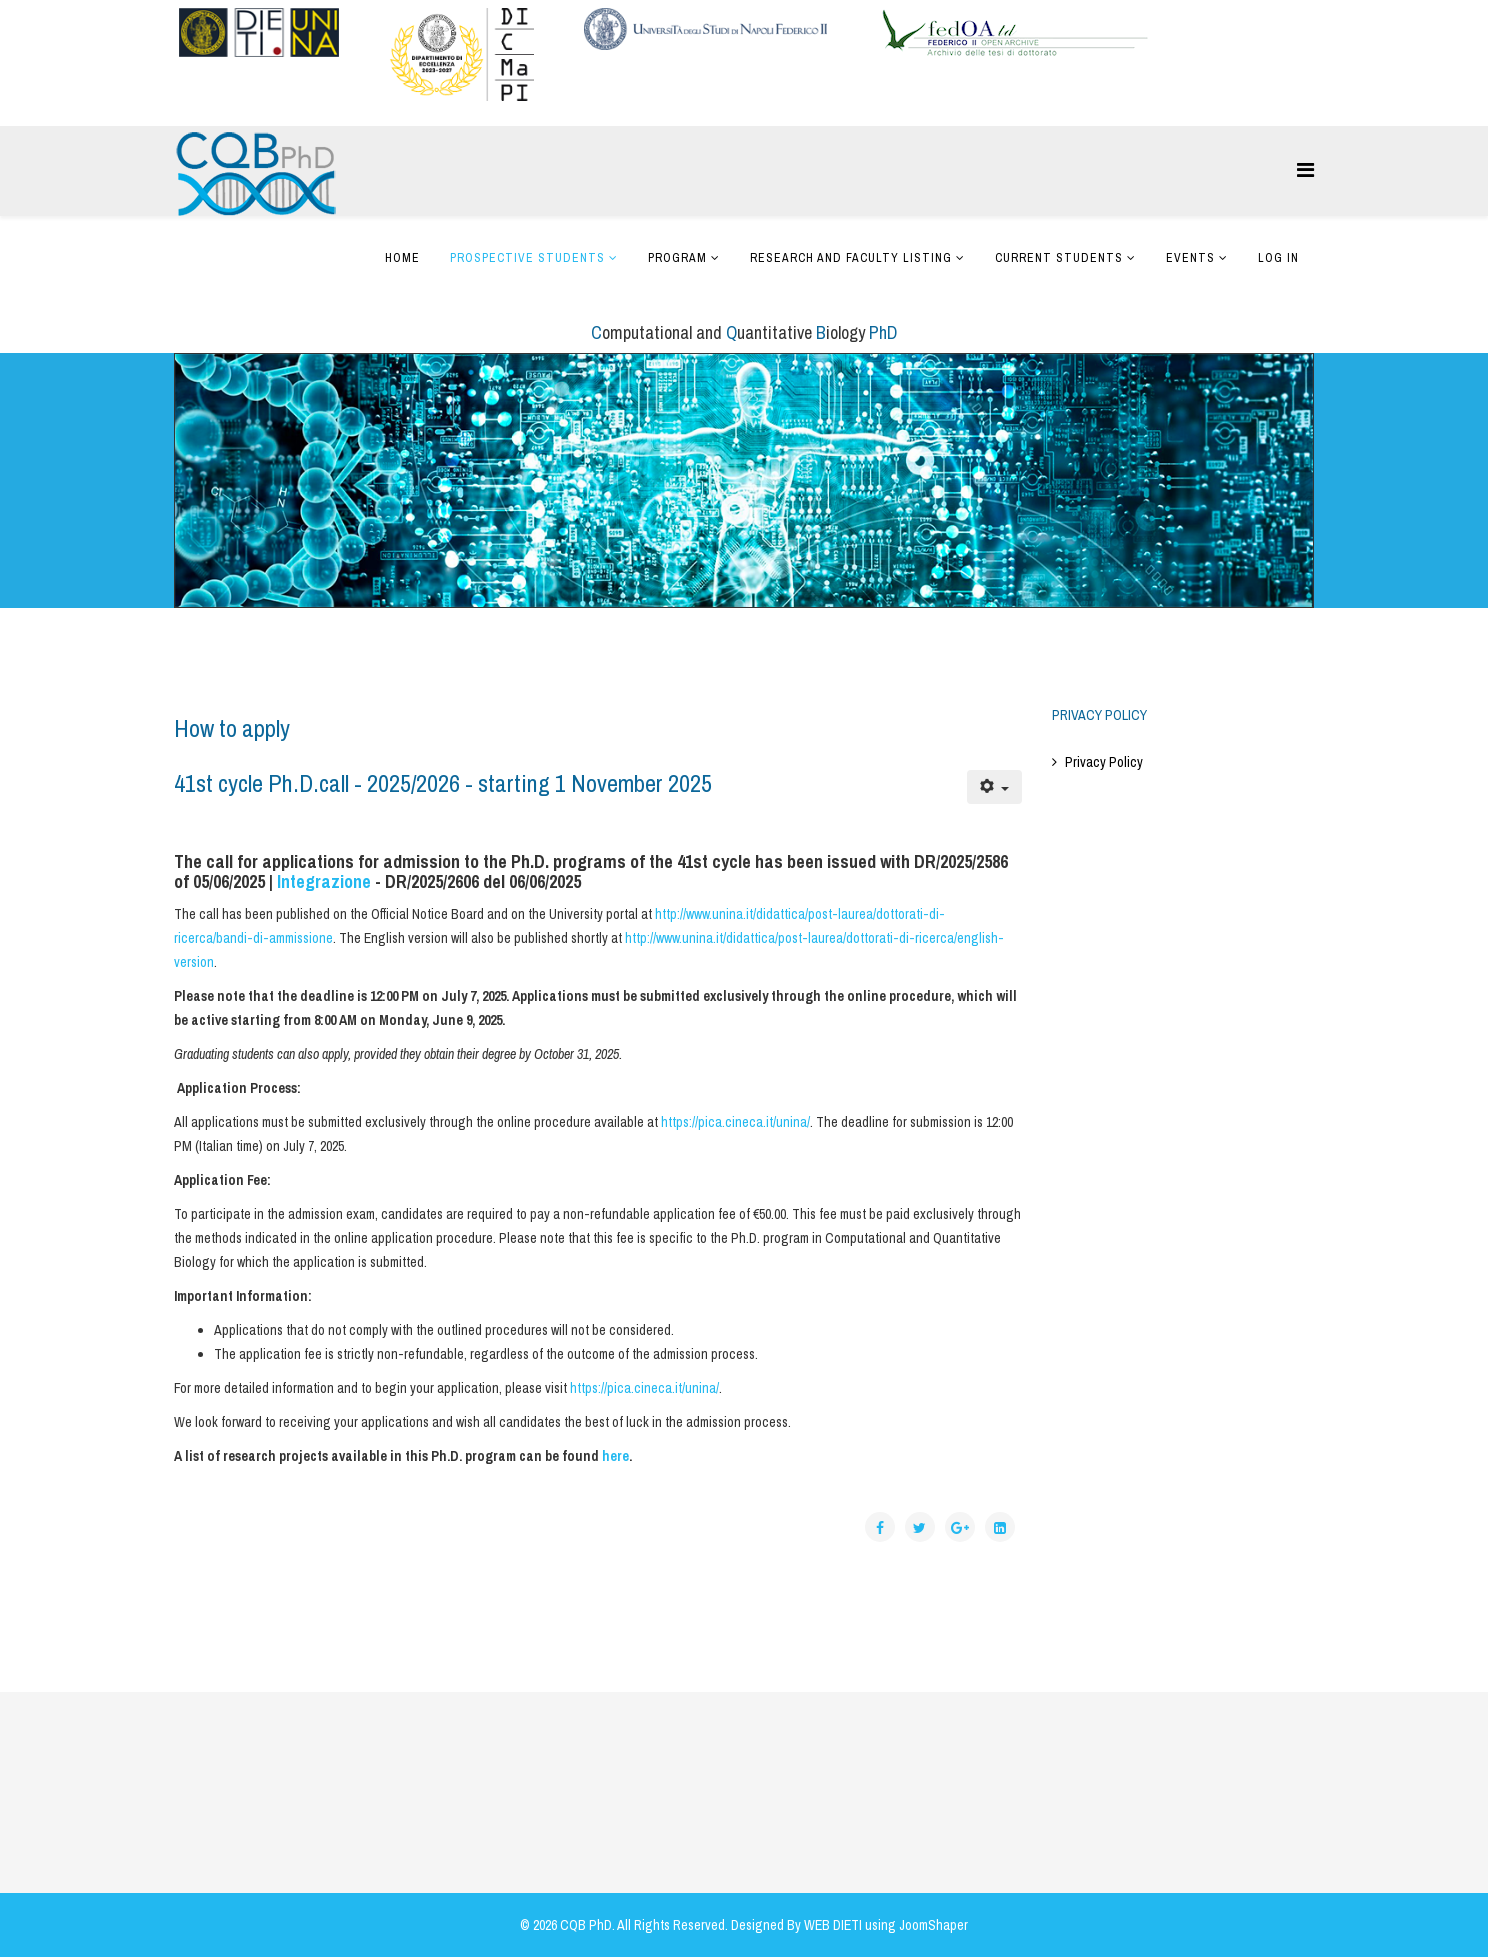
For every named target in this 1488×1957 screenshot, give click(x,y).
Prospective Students (527, 258)
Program (677, 258)
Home (402, 258)
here (615, 1456)
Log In (1278, 258)
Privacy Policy (1104, 762)
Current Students (1059, 258)
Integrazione (324, 881)
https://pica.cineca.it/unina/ (735, 1122)
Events (1190, 258)
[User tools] (994, 787)
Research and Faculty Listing (851, 258)
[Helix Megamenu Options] (1305, 169)
